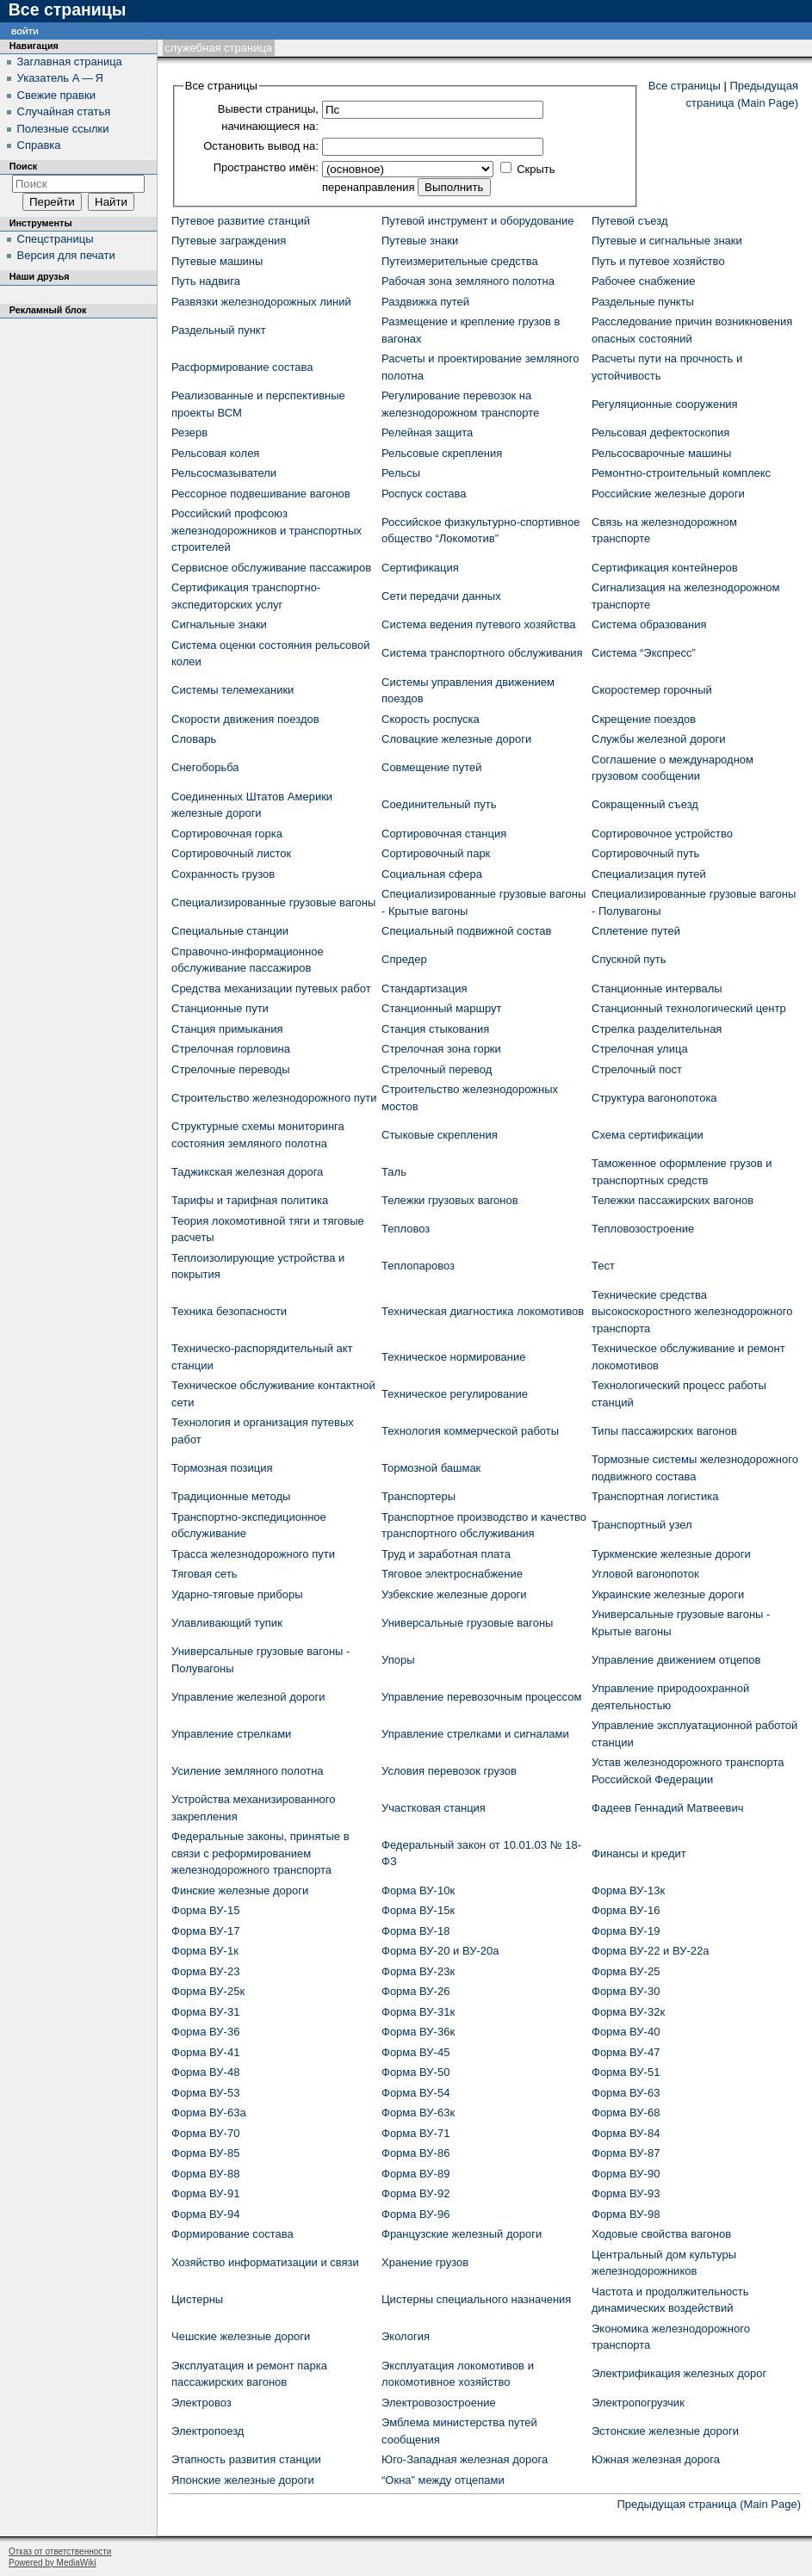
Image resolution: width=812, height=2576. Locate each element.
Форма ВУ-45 (415, 2052)
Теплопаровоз (418, 1265)
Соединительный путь (438, 804)
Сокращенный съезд (645, 804)
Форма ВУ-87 (626, 2153)
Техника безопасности (229, 1311)
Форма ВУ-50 (415, 2072)
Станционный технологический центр (689, 1008)
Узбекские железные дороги (454, 1594)
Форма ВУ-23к (418, 1971)
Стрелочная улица (640, 1048)
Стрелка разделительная (657, 1028)
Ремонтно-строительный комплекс (681, 472)
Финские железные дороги (239, 1890)
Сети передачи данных (441, 596)
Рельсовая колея (215, 453)
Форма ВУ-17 (205, 1930)
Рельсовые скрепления (441, 453)
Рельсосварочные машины (661, 453)
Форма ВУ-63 (626, 2092)
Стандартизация (424, 988)
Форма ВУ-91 (205, 2193)
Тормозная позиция (222, 1467)
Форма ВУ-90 (626, 2173)
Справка (39, 145)
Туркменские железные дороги (671, 1553)
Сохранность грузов (223, 874)
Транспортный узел (642, 1524)
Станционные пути (220, 1008)
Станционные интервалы (657, 988)
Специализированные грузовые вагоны (273, 902)
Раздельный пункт (218, 330)
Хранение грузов (424, 2262)
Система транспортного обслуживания (482, 652)
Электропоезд (207, 2431)
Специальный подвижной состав (466, 930)
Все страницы (684, 85)
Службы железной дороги (658, 738)
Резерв (189, 432)
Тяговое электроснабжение (452, 1573)
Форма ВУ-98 (626, 2214)
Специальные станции (229, 930)
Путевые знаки (419, 240)
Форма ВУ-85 (205, 2153)
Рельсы (400, 472)
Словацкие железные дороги (456, 738)
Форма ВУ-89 (415, 2173)
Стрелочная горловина (230, 1048)
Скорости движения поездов (245, 719)
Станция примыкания (226, 1028)
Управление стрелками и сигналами (475, 1733)
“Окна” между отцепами (443, 2480)
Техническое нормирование (453, 1356)
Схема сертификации (648, 1134)
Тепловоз (405, 1228)
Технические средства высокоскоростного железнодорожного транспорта (692, 1311)
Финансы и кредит (639, 1853)
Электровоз (201, 2402)
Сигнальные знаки (219, 624)
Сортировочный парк (435, 853)
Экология (405, 2336)
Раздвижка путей (425, 301)
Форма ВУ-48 (205, 2072)
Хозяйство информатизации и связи (265, 2262)
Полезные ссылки (63, 128)
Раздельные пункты (643, 301)
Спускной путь (629, 959)
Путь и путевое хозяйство (658, 261)
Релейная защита (427, 432)
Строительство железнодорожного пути (273, 1097)
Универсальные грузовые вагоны (467, 1622)
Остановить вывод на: (261, 145)
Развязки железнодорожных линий (261, 301)
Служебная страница (218, 47)
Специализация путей (649, 874)
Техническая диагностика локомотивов (482, 1311)
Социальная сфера (431, 874)
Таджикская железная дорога (247, 1171)
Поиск (23, 166)
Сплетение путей (636, 930)
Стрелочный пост (637, 1069)
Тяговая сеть (204, 1573)
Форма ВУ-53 (205, 2092)
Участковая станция (433, 1807)
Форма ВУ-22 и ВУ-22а (650, 1950)
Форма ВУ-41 (205, 2052)
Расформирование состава (242, 367)
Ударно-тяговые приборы (237, 1594)
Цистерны (197, 2299)
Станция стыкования (435, 1028)
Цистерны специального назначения (476, 2299)
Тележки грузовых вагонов (449, 1200)
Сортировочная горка (226, 833)
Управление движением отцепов (676, 1659)
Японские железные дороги (242, 2480)
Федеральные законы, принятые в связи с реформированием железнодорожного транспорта (260, 1853)
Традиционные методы (230, 1496)
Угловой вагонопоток (645, 1573)
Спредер (404, 959)
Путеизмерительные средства (459, 261)
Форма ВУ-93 (626, 2193)
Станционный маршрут (441, 1008)
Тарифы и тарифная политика (249, 1200)
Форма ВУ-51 (626, 2072)
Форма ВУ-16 (626, 1910)
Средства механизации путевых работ (271, 988)
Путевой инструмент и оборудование (477, 220)
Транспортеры (418, 1496)
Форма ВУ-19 (626, 1930)
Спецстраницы (55, 238)
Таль (393, 1171)
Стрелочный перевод (436, 1069)
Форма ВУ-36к (418, 2031)
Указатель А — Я (60, 77)
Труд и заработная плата (446, 1553)
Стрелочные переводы (230, 1069)
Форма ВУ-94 (205, 2214)
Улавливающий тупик (226, 1622)
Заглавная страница (69, 61)
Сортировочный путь (645, 853)
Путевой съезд (630, 220)
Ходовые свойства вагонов (661, 2233)
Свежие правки (56, 95)
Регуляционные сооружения (665, 404)
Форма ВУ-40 (626, 2031)
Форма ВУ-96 (415, 2214)
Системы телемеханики (232, 689)
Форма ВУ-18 (415, 1930)
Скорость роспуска (430, 719)
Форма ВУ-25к (208, 1991)
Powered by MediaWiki (52, 2562)
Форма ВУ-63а (208, 2112)
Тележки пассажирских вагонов (672, 1200)
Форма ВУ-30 (626, 1991)
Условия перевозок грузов (449, 1770)
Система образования (649, 624)
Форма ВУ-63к (418, 2112)
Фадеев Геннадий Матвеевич (667, 1807)
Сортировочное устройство (662, 833)
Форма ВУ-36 (205, 2031)
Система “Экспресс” (644, 652)
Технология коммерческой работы (470, 1430)
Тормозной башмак (430, 1467)
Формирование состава (232, 2233)
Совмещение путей (431, 767)
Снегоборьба (205, 767)
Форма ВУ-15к (418, 1910)
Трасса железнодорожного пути (253, 1553)
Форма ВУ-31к (418, 2011)
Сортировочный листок (231, 853)
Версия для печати (66, 255)
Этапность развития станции (246, 2459)
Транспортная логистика (655, 1496)
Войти (25, 30)
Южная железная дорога (656, 2459)
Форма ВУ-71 (415, 2133)
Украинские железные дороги (668, 1594)
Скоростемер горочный (652, 689)
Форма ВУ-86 (415, 2153)
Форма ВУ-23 (205, 1971)
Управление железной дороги (248, 1696)
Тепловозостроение (643, 1228)
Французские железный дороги (461, 2233)
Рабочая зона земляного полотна (468, 281)
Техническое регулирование (454, 1393)
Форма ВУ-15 (205, 1910)
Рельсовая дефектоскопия (660, 432)
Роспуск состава (423, 493)
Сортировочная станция (443, 833)
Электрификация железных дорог (679, 2373)
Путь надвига (205, 281)
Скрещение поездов (644, 719)
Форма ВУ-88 (205, 2173)
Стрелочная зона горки (441, 1048)
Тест (603, 1265)
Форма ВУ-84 (626, 2133)
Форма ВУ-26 (415, 1991)
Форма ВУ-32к (628, 2011)
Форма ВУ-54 (415, 2092)
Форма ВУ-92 (415, 2193)
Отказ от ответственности (60, 2551)
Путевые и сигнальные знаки (667, 240)
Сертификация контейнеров (665, 567)
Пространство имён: (266, 167)
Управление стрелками (231, 1733)
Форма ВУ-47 (626, 2052)
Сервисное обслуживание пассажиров (271, 567)
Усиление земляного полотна (247, 1770)
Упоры (398, 1659)
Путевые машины (217, 261)
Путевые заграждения (228, 240)
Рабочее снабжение (644, 281)
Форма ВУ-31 (205, 2011)
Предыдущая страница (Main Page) (709, 2504)
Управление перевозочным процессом (481, 1696)
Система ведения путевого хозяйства (478, 624)
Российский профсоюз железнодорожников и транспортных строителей (266, 530)
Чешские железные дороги (240, 2336)
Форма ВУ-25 (626, 1971)
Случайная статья (64, 111)
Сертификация (420, 567)
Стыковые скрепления (439, 1134)
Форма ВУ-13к (628, 1890)
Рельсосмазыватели (223, 472)
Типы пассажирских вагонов (664, 1430)
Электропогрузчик (638, 2402)
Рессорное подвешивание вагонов (260, 493)
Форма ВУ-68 (626, 2112)
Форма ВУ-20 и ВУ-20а (440, 1950)
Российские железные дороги (668, 493)
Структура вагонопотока (654, 1097)
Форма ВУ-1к (205, 1950)
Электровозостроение (438, 2402)
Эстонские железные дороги (665, 2431)
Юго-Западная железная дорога (464, 2459)
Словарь (193, 738)
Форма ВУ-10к (418, 1890)
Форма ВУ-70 (205, 2133)
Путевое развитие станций (240, 220)
